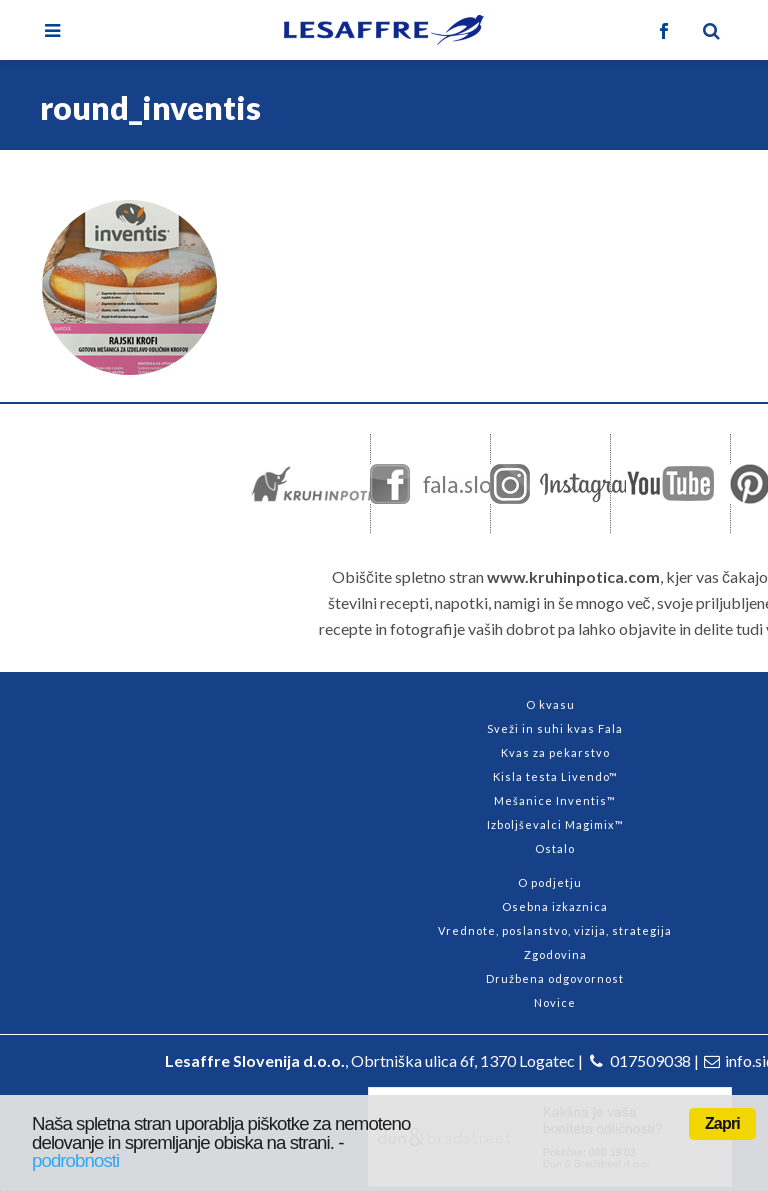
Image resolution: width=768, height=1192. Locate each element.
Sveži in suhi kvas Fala (555, 728)
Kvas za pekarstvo (555, 752)
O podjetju (550, 882)
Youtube (670, 484)
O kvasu (550, 704)
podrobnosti (75, 1160)
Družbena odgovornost (555, 978)
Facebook (455, 484)
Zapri (722, 1123)
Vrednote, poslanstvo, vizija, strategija (555, 930)
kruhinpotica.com (332, 484)
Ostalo (555, 848)
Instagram (566, 484)
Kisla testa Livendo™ (555, 776)
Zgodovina (555, 954)
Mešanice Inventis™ (555, 800)
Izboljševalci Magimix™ (555, 824)
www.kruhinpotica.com (573, 576)
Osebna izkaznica (555, 906)
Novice (555, 1002)
